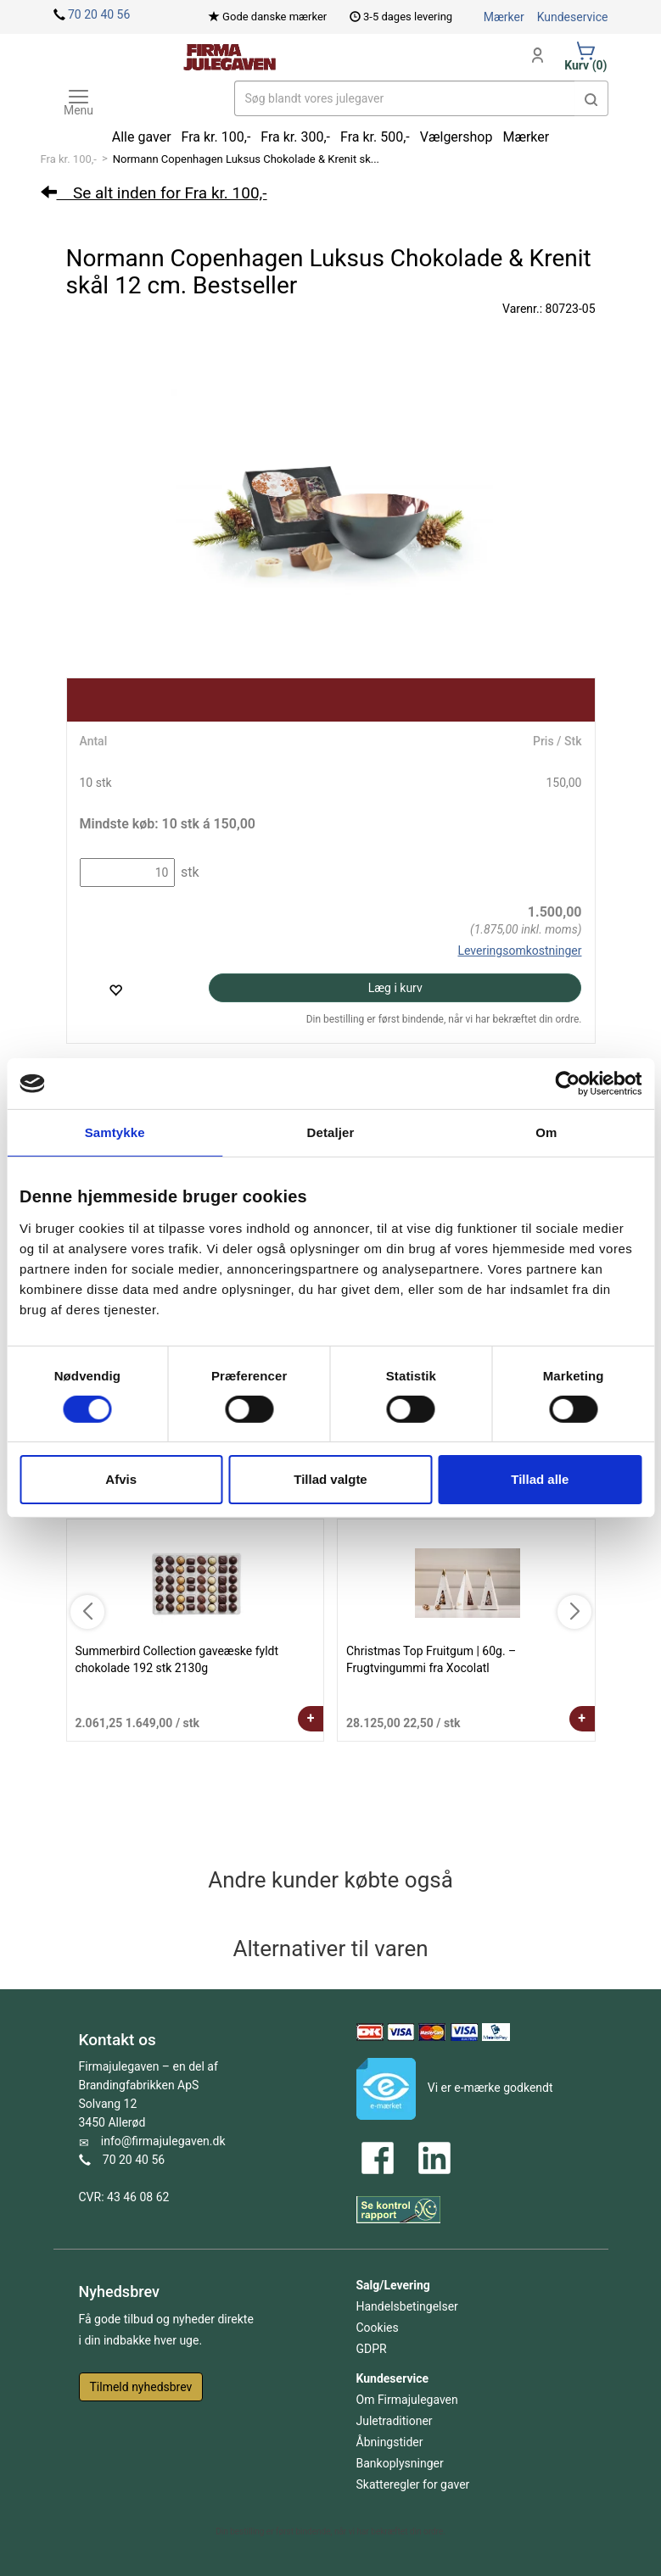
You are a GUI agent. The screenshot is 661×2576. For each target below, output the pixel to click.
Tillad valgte (330, 1479)
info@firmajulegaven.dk (163, 2141)
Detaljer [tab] (331, 1132)
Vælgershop (456, 137)
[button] (591, 98)
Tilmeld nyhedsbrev (141, 2387)
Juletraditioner (394, 2421)
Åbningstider (389, 2442)
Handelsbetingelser (407, 2306)
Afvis (121, 1479)
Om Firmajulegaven (407, 2399)
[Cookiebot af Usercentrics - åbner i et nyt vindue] (567, 1083)
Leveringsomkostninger (519, 950)
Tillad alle (540, 1479)
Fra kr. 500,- (375, 137)
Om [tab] (546, 1132)
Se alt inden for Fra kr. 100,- (154, 193)
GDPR (371, 2349)
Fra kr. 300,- (295, 137)
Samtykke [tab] (115, 1132)
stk (188, 872)
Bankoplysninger (400, 2463)
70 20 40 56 (99, 14)
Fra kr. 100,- (69, 159)
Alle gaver (141, 137)
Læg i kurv (395, 988)
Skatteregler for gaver (413, 2484)
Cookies (377, 2327)
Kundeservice (572, 17)
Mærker (504, 17)
